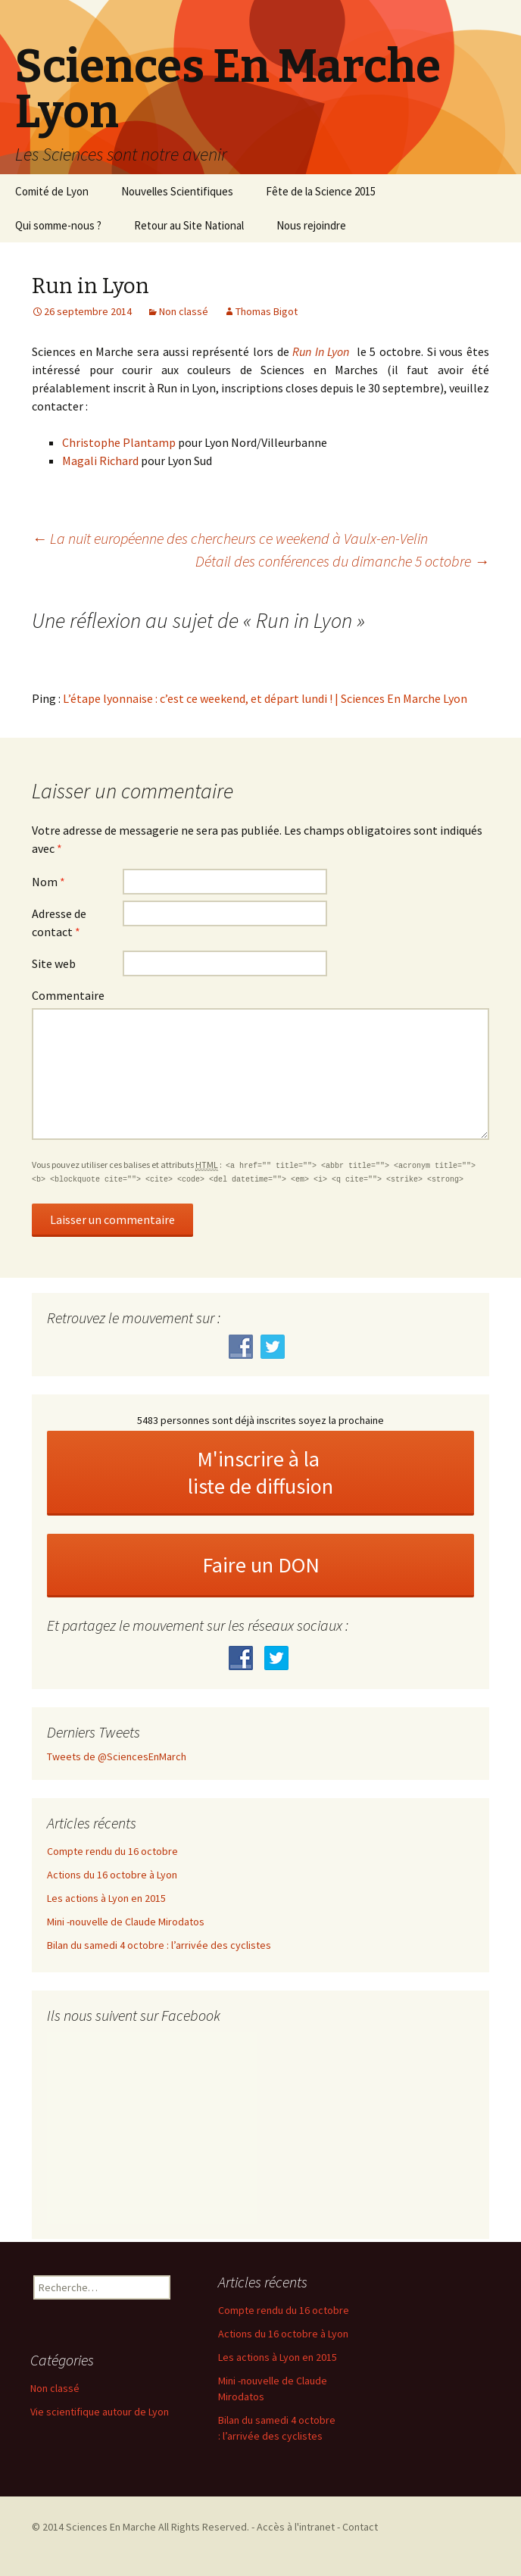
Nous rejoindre (311, 225)
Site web (54, 963)
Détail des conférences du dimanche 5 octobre (342, 560)
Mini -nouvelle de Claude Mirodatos (125, 1921)
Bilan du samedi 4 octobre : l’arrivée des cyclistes (159, 1945)
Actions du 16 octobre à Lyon (112, 1874)
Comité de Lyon (52, 191)
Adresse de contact (59, 922)
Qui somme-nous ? (58, 225)
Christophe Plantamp (119, 442)
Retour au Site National (189, 225)
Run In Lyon (320, 351)
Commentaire (68, 995)
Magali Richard (100, 460)
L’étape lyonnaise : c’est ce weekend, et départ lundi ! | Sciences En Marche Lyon (265, 698)
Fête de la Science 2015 (321, 191)
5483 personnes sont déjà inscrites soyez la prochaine (260, 1420)
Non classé (183, 311)
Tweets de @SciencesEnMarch (116, 1756)
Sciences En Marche (112, 2527)
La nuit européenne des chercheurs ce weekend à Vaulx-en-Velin (230, 538)
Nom (48, 881)
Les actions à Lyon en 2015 (106, 1898)
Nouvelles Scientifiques (177, 191)
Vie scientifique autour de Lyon (99, 2411)
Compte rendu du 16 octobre (112, 1851)
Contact (360, 2527)
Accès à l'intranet (296, 2527)
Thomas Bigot (267, 311)
